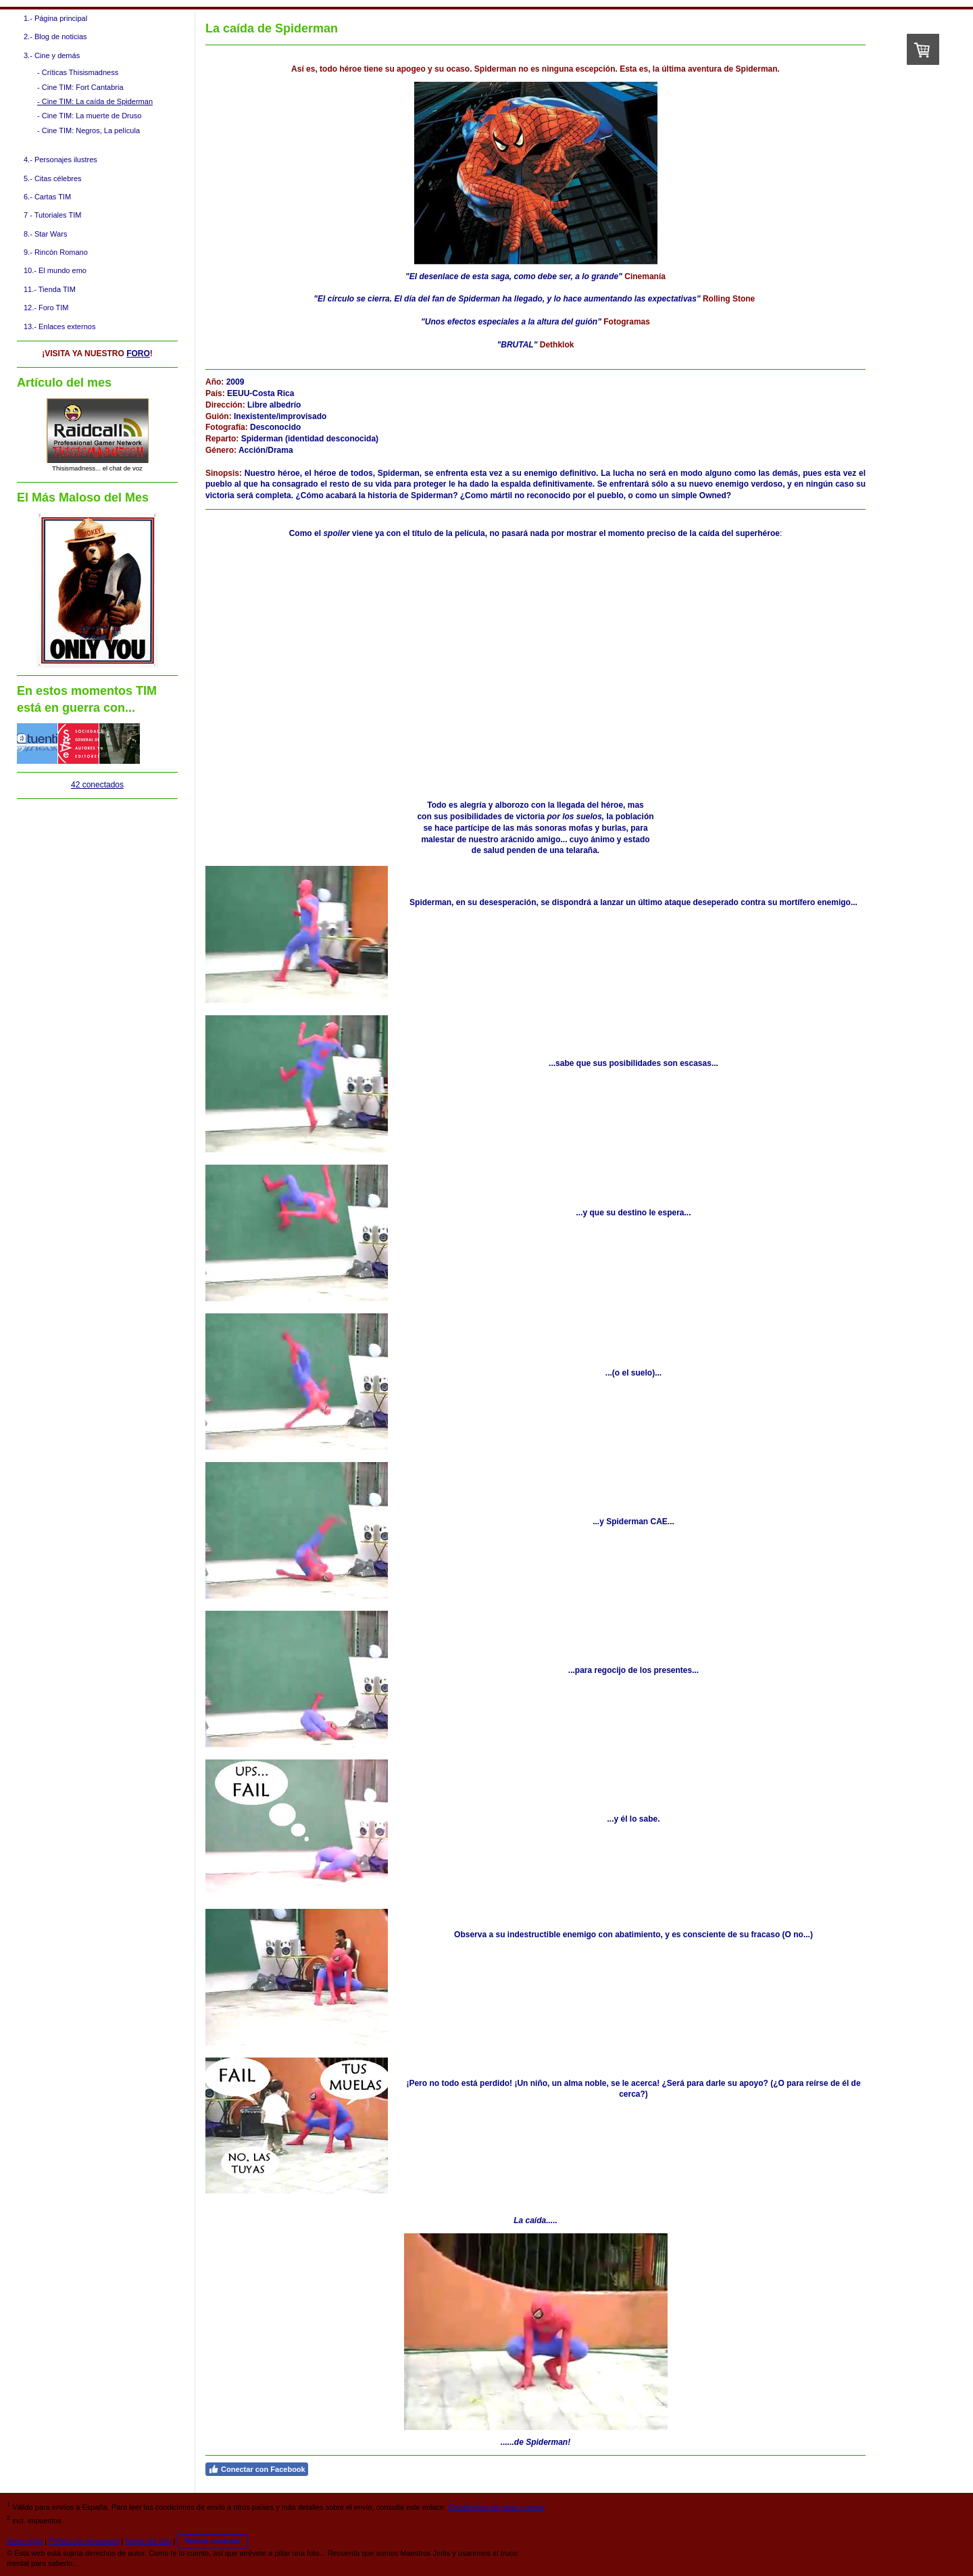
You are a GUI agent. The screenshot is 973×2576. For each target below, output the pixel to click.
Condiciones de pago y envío (496, 2507)
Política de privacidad (84, 2541)
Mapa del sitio (149, 2541)
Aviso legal (25, 2541)
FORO (138, 353)
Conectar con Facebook (256, 2469)
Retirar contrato (212, 2541)
